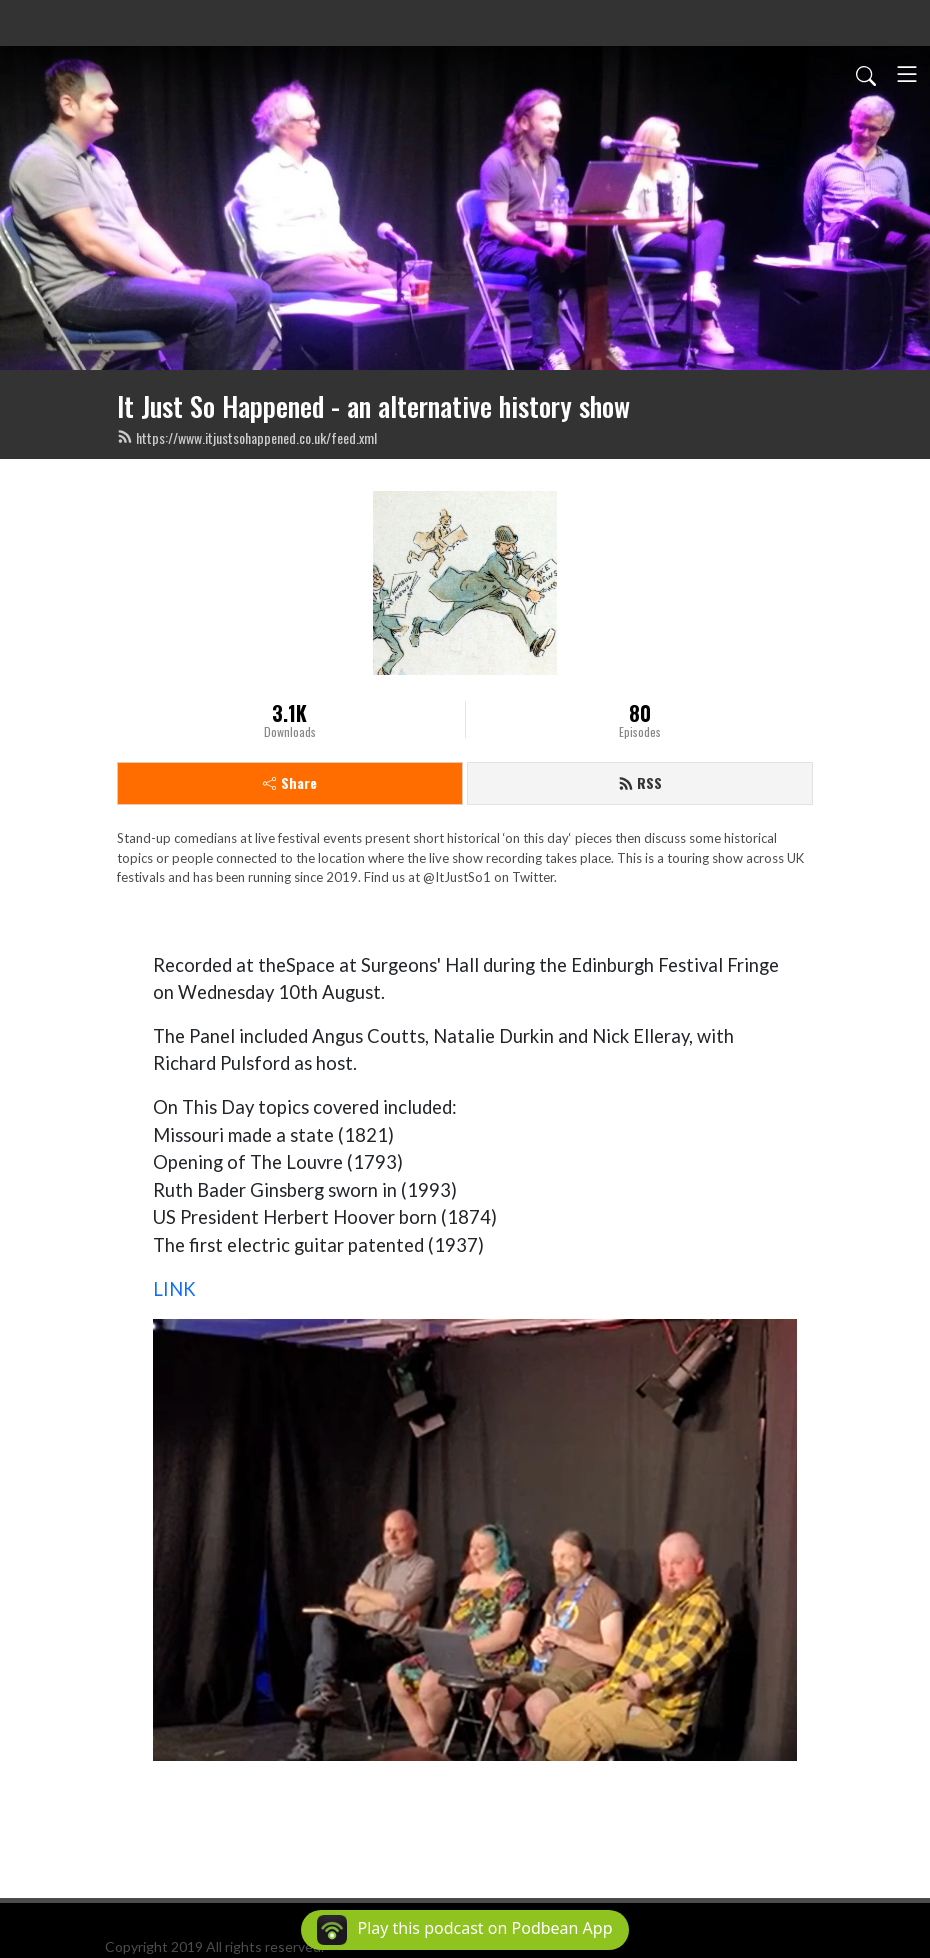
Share (290, 782)
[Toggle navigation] (907, 74)
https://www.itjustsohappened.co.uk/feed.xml (247, 437)
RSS (640, 782)
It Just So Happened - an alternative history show (373, 406)
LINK (174, 1289)
